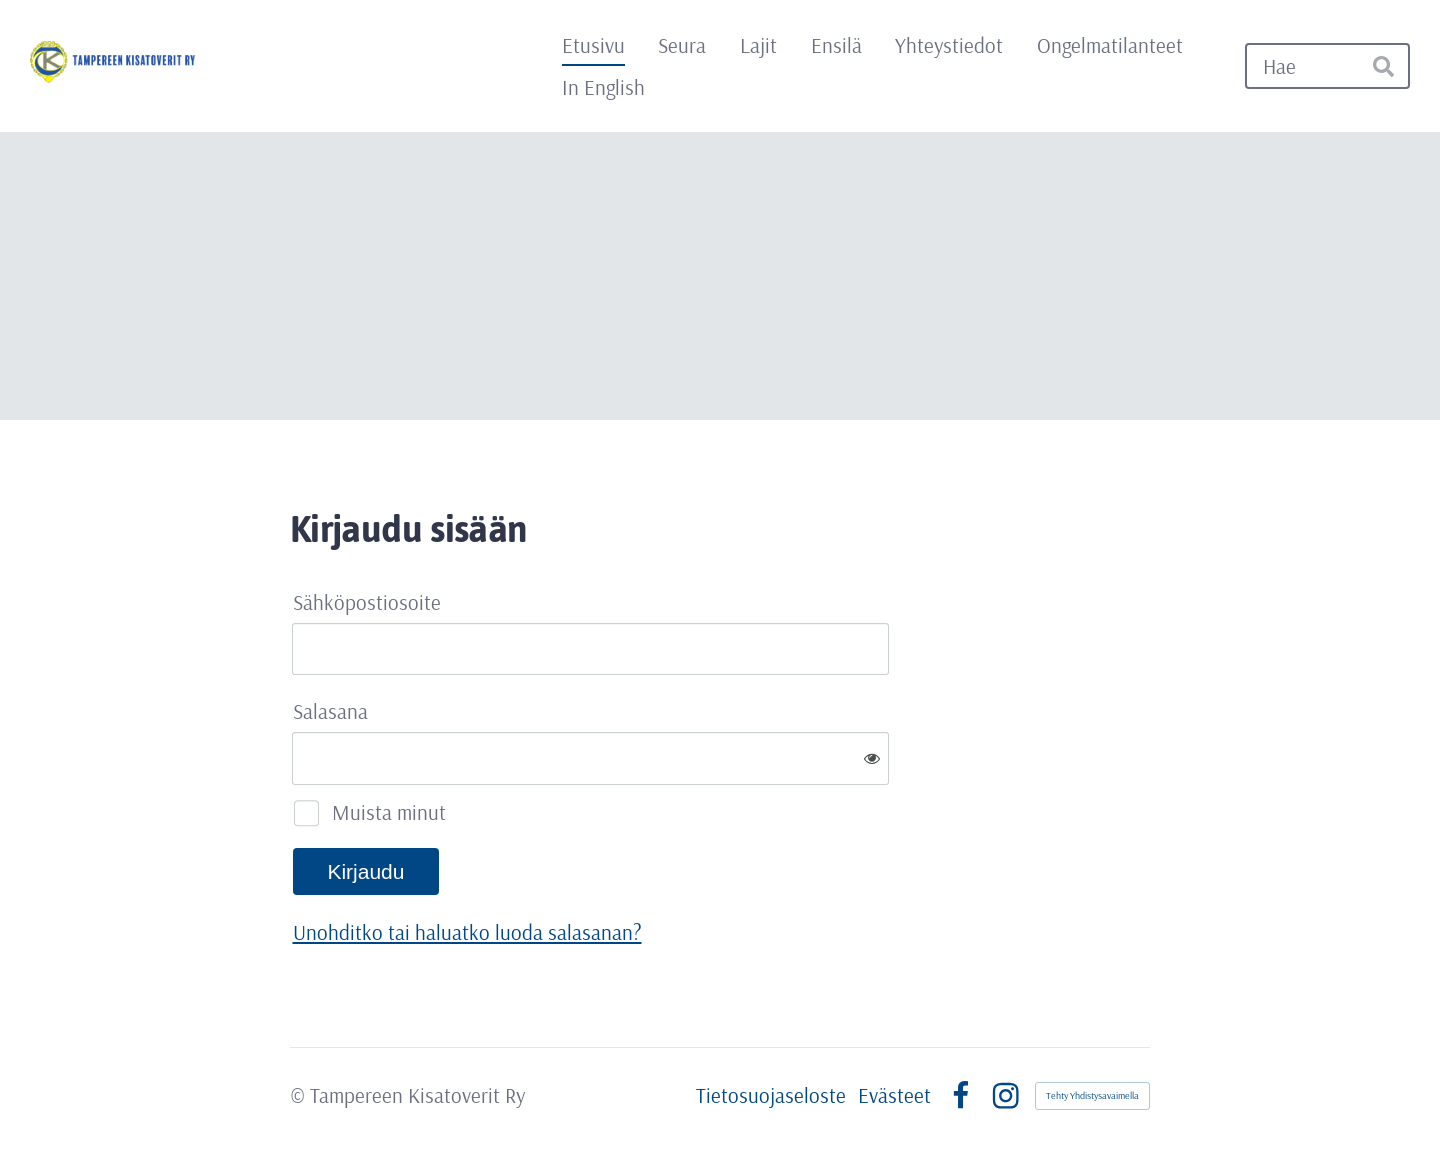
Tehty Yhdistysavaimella (1092, 1095)
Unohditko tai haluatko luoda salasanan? (467, 932)
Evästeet (894, 1095)
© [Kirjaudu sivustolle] (300, 1095)
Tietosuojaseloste (771, 1095)
